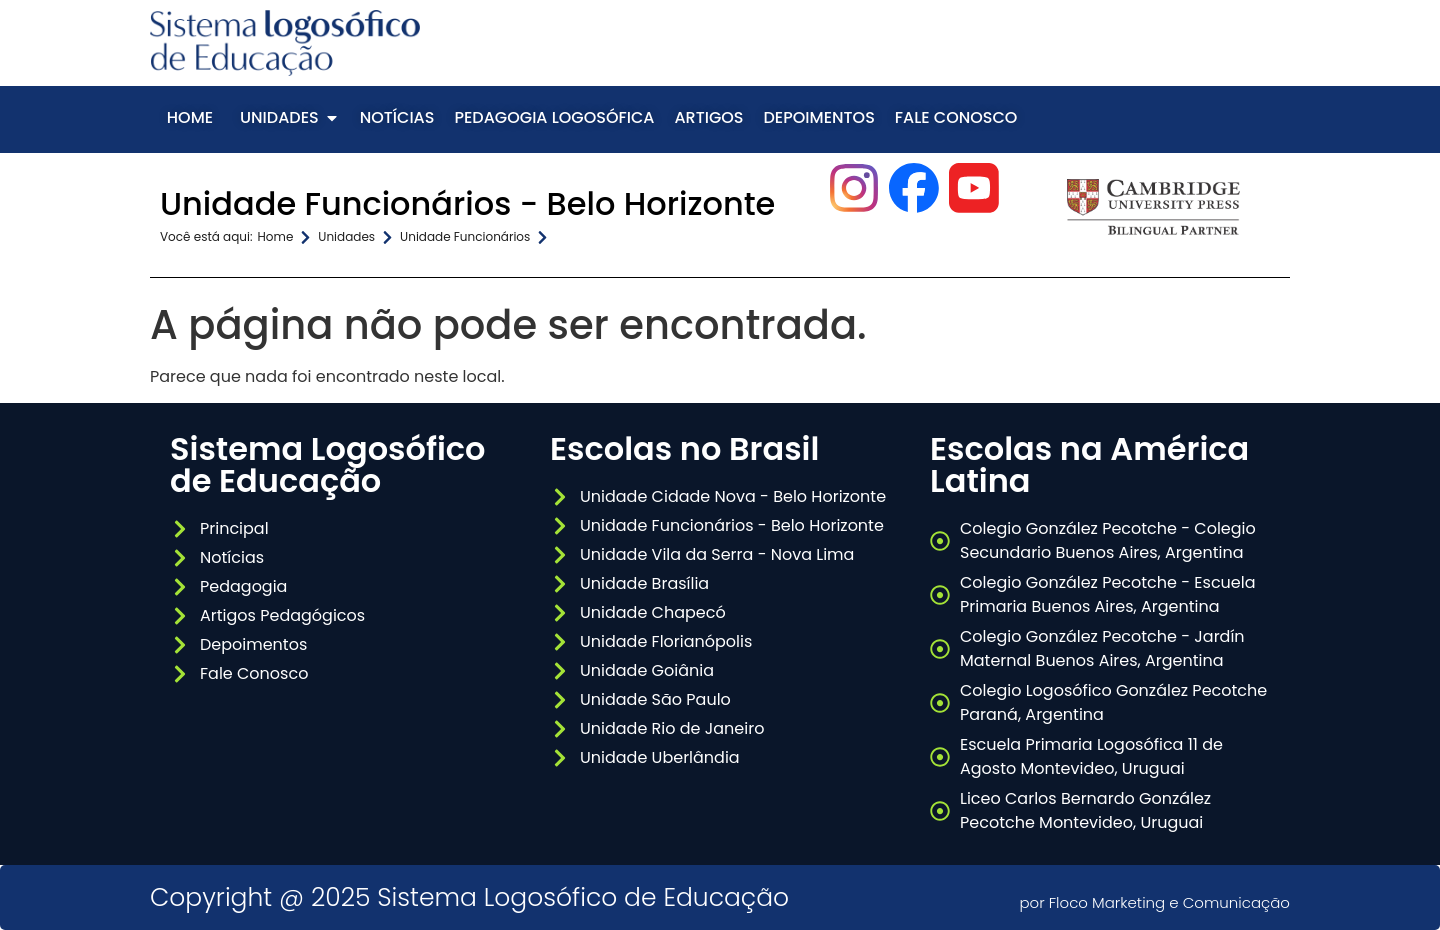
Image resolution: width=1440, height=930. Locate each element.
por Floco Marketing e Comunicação (1154, 902)
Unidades (346, 236)
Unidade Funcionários (465, 236)
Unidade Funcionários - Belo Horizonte (467, 203)
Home (276, 236)
